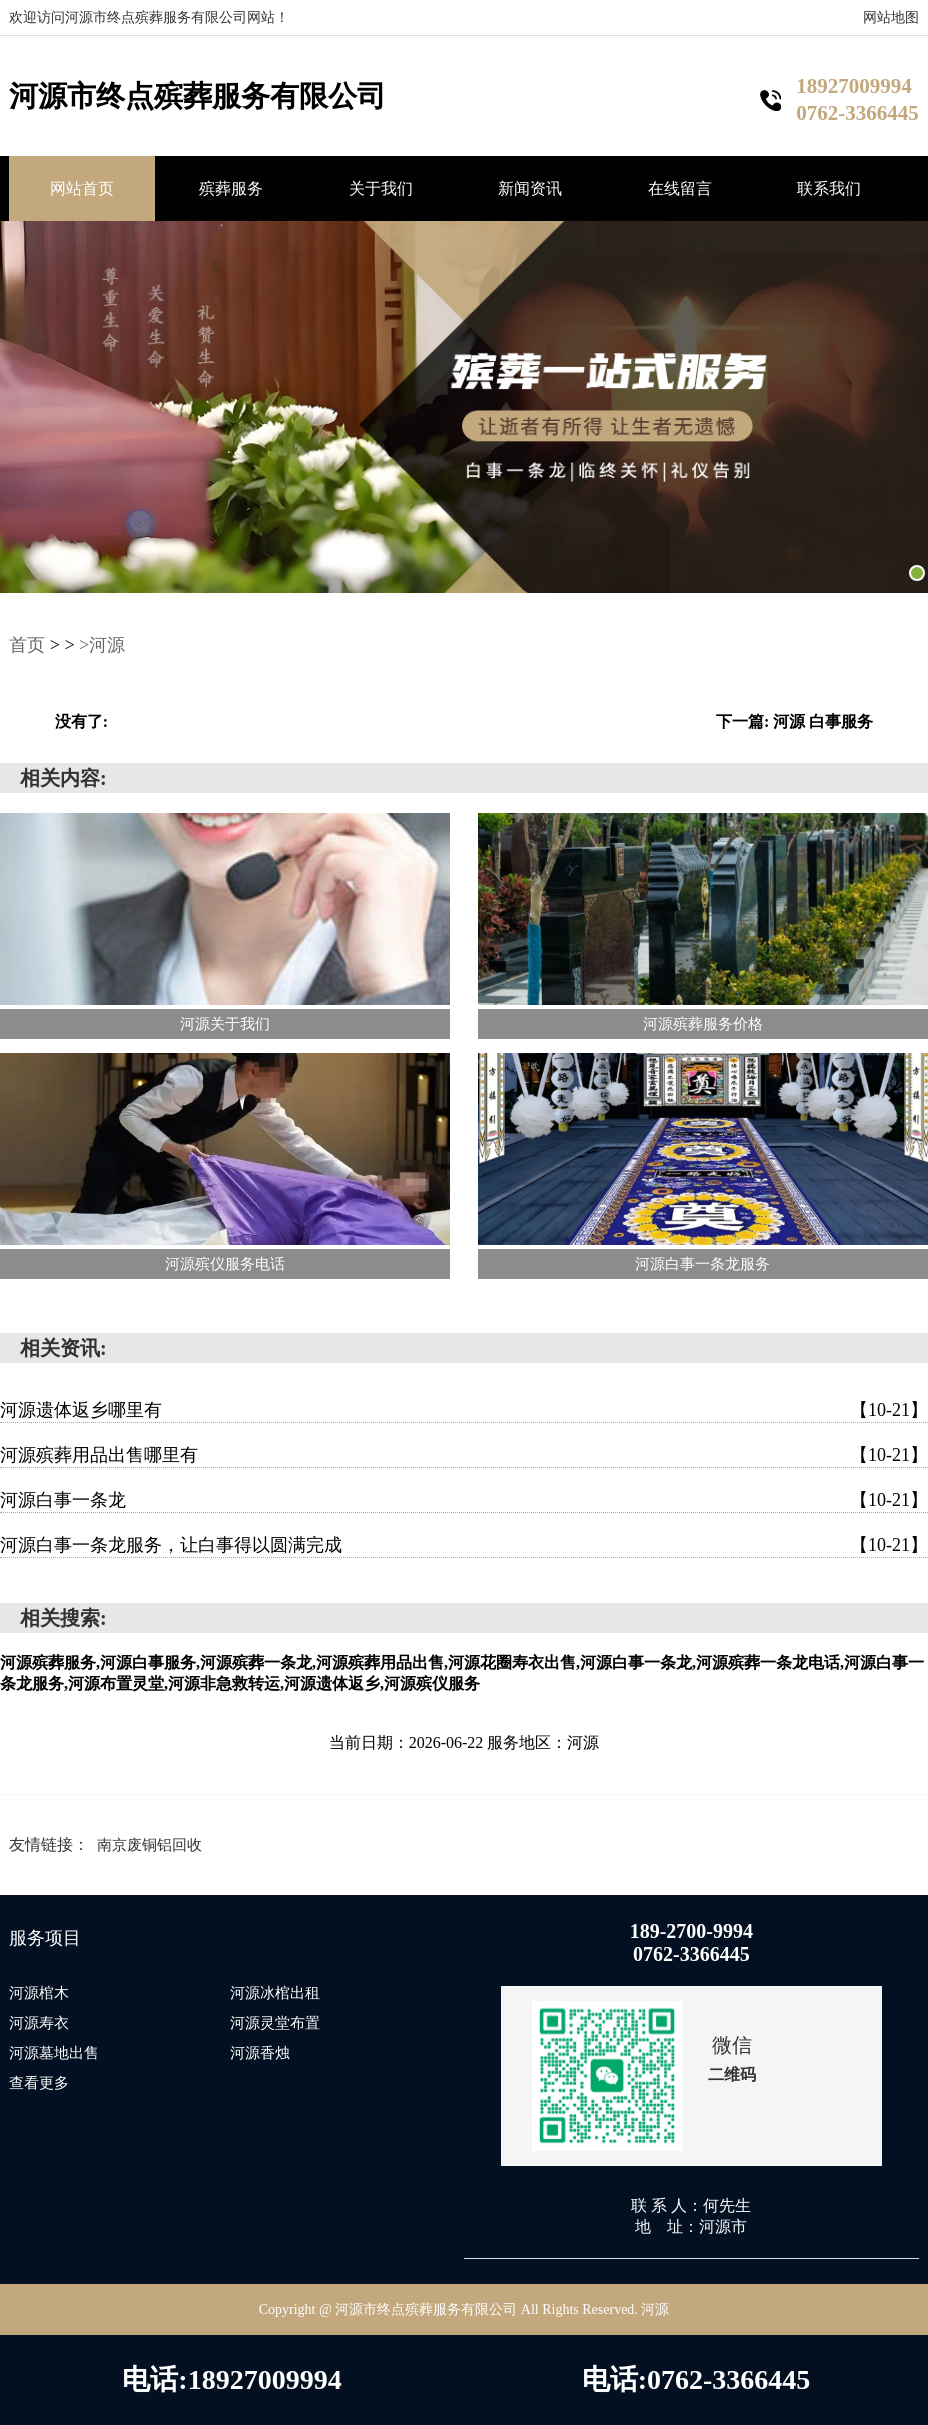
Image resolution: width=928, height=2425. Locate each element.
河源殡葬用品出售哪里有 (464, 1455)
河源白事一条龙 (464, 1500)
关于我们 (381, 188)
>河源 (102, 645)
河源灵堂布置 (275, 2023)
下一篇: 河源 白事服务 (794, 721)
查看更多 (39, 2083)
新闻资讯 (530, 188)
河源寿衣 (39, 2023)
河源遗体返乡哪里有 (464, 1410)
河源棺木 (39, 1993)
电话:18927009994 (231, 2379)
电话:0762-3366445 (696, 2379)
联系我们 (829, 188)
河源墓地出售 (54, 2053)
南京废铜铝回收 (149, 1845)
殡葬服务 (231, 188)
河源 (655, 2309)
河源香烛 (260, 2053)
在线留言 (680, 188)
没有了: (81, 721)
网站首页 (82, 188)
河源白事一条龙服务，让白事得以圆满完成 (464, 1545)
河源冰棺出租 (275, 1993)
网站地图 (891, 17)
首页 (27, 645)
